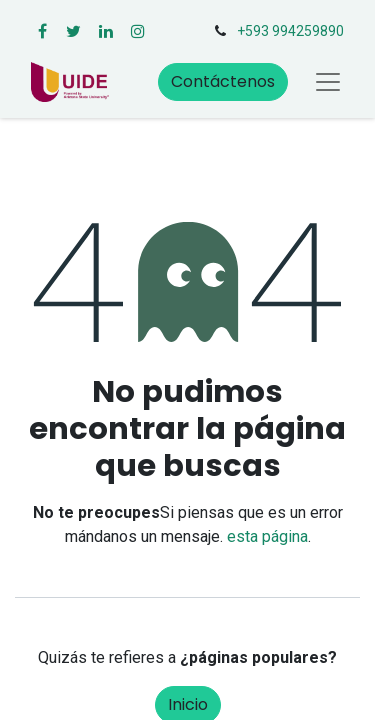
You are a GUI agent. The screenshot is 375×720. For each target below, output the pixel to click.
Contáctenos (223, 81)
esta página (267, 536)
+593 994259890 (290, 31)
